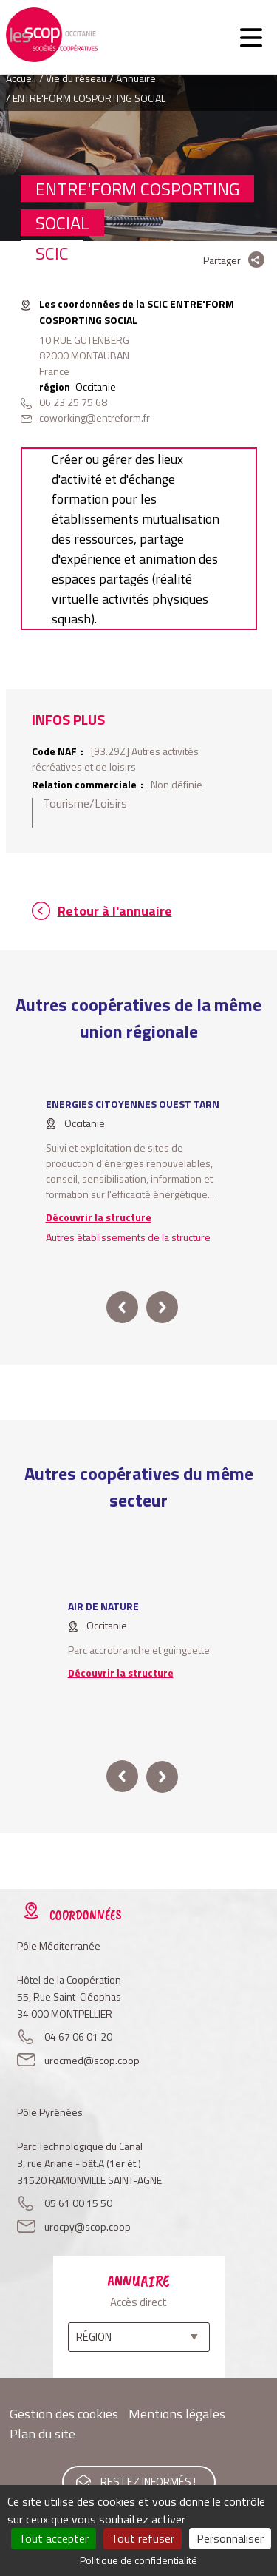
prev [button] (122, 1307)
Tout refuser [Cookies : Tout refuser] (142, 2538)
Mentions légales (177, 2414)
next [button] (162, 1307)
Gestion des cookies (64, 2414)
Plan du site (42, 2434)
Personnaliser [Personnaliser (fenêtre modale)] (230, 2538)
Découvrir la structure (98, 1217)
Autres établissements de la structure (128, 1237)
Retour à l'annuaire (115, 911)
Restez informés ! (148, 2481)
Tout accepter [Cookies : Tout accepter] (53, 2538)
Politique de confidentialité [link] (138, 2560)
